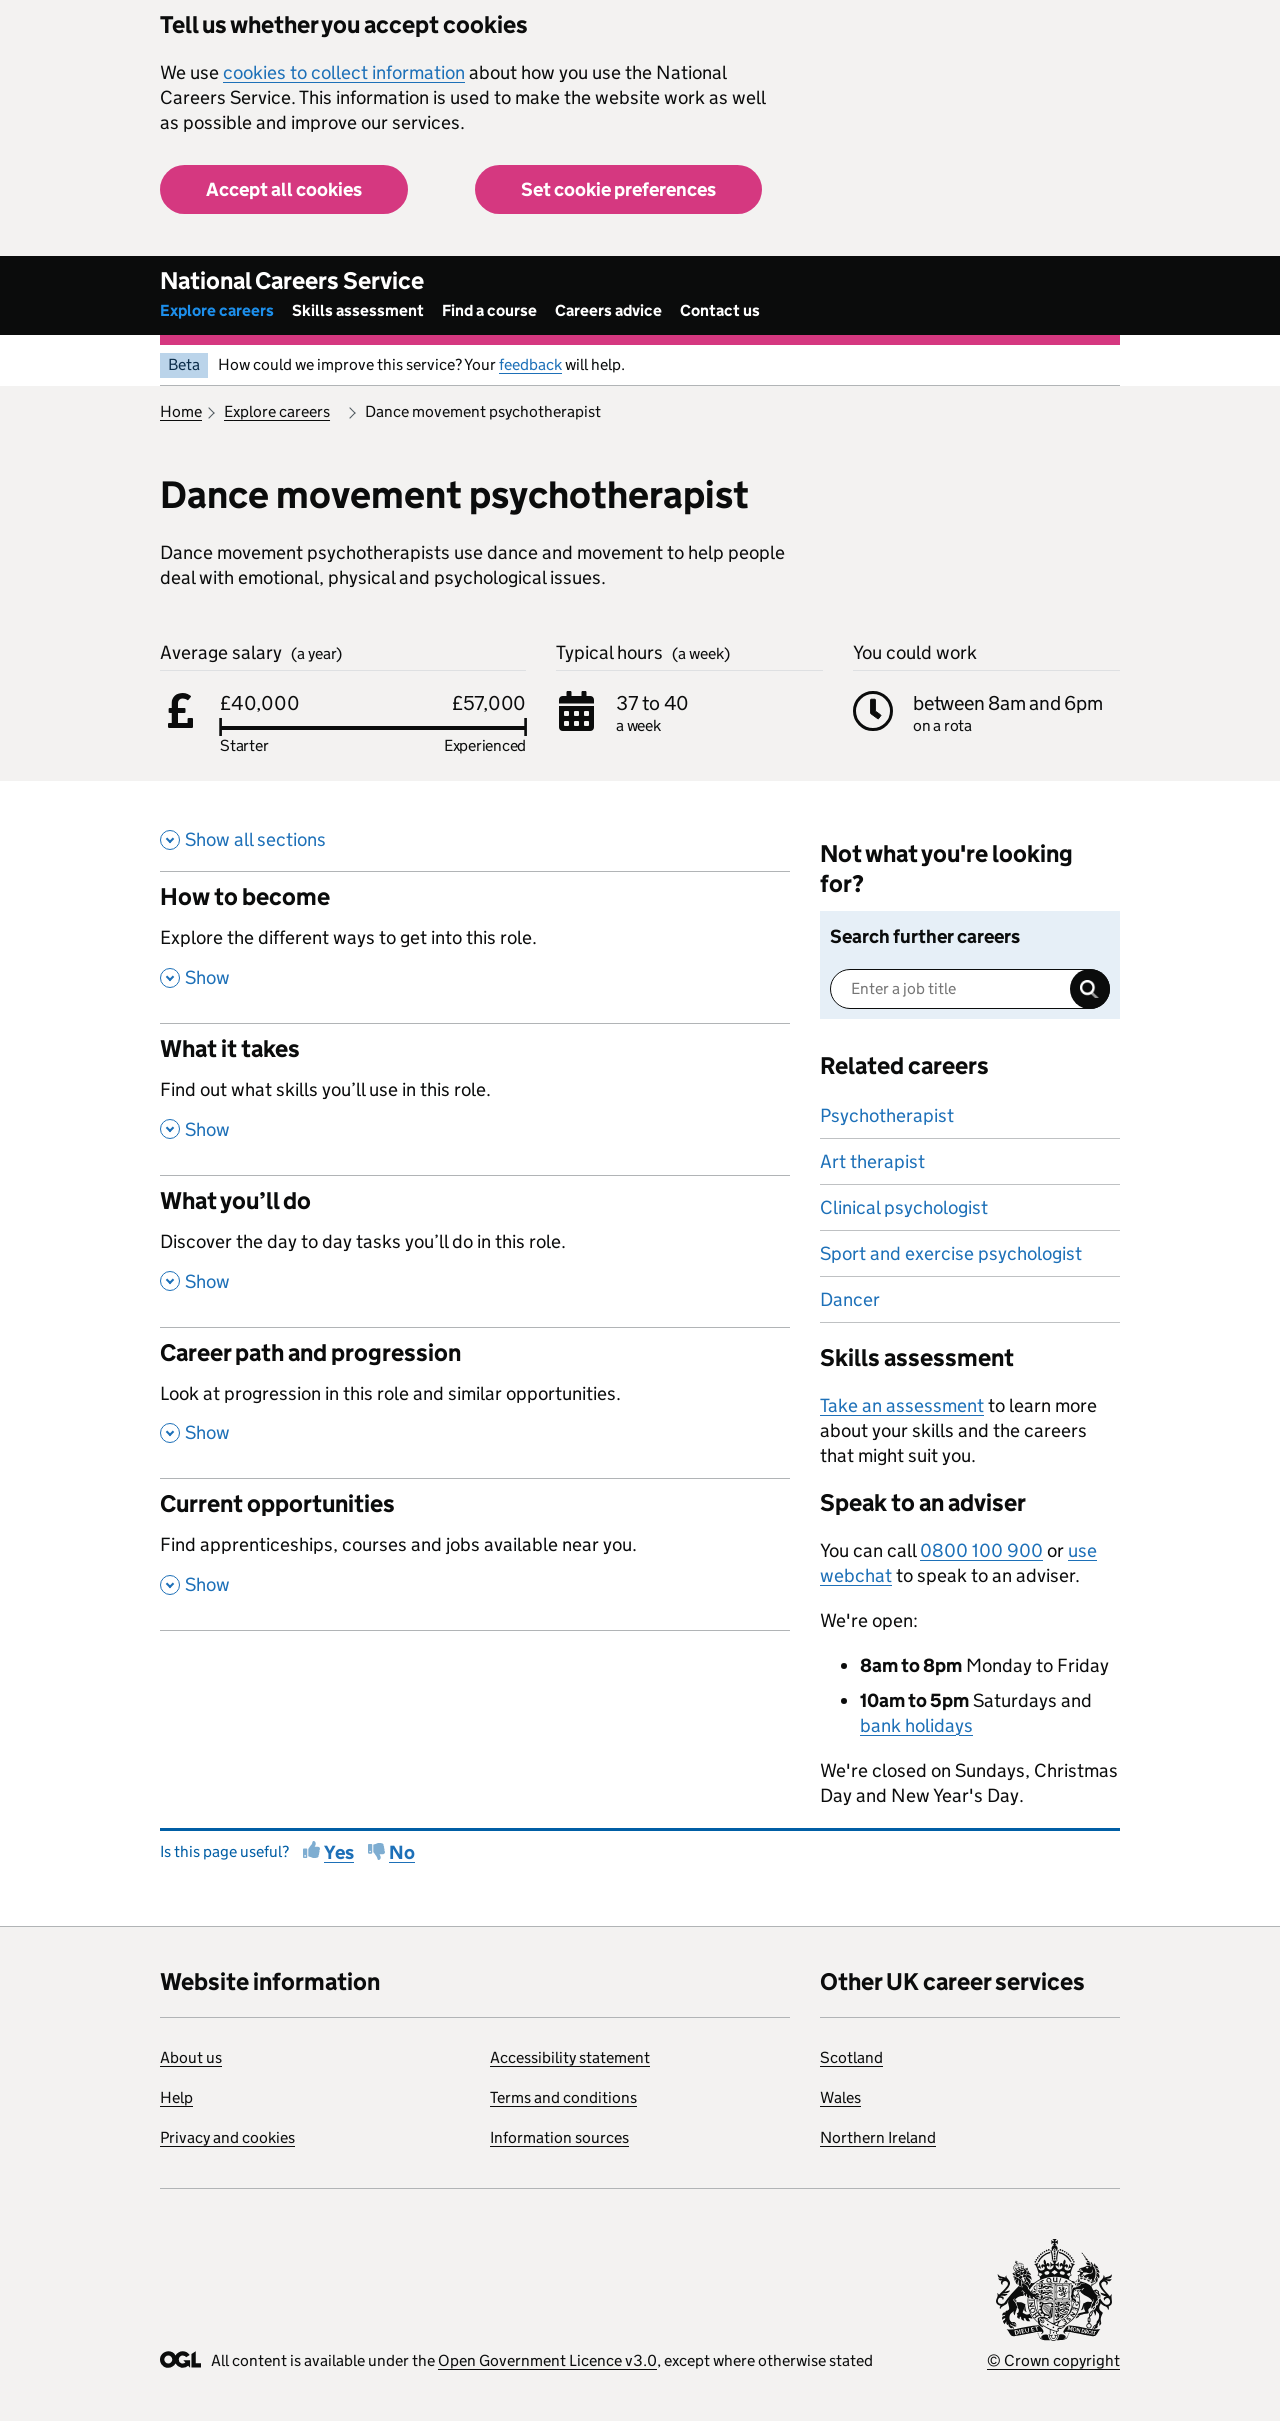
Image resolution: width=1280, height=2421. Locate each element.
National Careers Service (292, 280)
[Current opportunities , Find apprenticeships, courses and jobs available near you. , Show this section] (475, 1554)
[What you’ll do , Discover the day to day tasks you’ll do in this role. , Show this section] (475, 1251)
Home (181, 411)
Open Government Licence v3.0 (547, 2360)
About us (191, 2057)
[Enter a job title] (970, 989)
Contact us (720, 310)
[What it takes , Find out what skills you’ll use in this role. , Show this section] (475, 1099)
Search (1090, 989)
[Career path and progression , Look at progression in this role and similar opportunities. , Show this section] (475, 1403)
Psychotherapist (887, 1115)
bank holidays (916, 1725)
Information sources (559, 2137)
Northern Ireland (878, 2137)
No (402, 1852)
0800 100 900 (981, 1550)
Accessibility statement (570, 2057)
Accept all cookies (284, 189)
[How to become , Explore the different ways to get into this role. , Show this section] (475, 947)
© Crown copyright (1053, 2360)
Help (176, 2097)
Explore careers (217, 310)
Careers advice (608, 310)
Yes (339, 1852)
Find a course (489, 310)
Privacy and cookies (227, 2137)
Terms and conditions (563, 2097)
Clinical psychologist (904, 1207)
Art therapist (872, 1161)
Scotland (851, 2057)
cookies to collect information (344, 72)
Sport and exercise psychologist (951, 1253)
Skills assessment (358, 310)
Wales (840, 2097)
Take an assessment (902, 1405)
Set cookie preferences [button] (618, 189)
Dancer (850, 1299)
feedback (530, 364)
